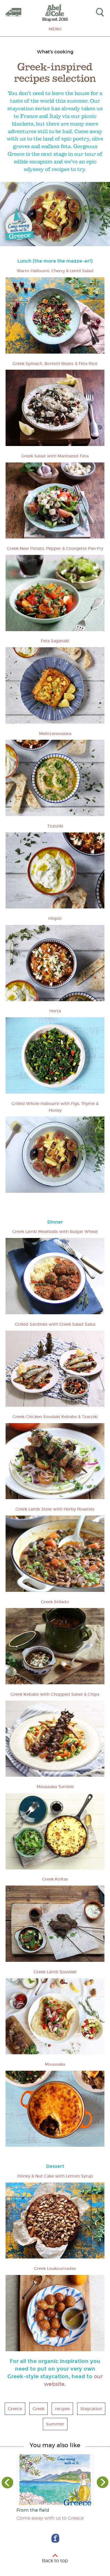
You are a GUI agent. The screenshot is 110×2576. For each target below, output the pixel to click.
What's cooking (55, 52)
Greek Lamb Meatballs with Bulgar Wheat (55, 1231)
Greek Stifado (55, 1601)
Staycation (91, 2408)
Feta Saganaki (55, 640)
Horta (55, 1010)
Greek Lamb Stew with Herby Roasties (55, 1509)
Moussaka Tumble (55, 1786)
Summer (55, 2424)
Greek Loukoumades (55, 2268)
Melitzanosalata (55, 733)
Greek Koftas (55, 1879)
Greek (38, 2408)
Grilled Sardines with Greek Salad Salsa (55, 1324)
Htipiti (55, 918)
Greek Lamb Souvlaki (55, 1971)
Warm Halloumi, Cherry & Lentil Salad (55, 270)
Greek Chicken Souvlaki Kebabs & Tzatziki (55, 1416)
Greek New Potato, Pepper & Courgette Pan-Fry (55, 548)
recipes (62, 2408)
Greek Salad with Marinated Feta (55, 456)
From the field (32, 2510)
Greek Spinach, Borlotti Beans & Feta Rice (55, 363)
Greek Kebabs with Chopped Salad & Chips (55, 1694)
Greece (15, 2408)
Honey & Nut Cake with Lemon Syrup (55, 2176)
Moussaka (55, 2064)
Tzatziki (55, 826)
